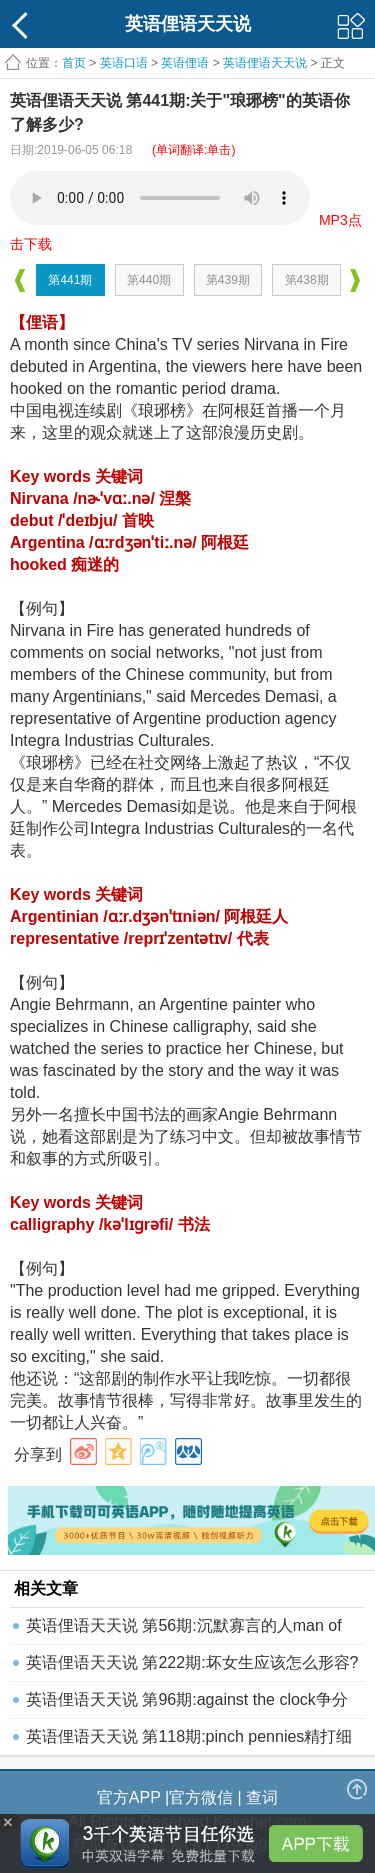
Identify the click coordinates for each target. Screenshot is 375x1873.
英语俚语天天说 (266, 63)
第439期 (228, 280)
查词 (262, 1797)
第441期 (70, 280)
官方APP (129, 1797)
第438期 (307, 280)
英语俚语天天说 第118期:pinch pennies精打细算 (189, 1741)
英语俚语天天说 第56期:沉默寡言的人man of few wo (184, 1630)
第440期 (149, 280)
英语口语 (124, 63)
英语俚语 (185, 63)
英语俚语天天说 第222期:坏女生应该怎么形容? (192, 1662)
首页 (74, 63)
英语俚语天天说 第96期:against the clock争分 (187, 1699)
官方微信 (201, 1797)
